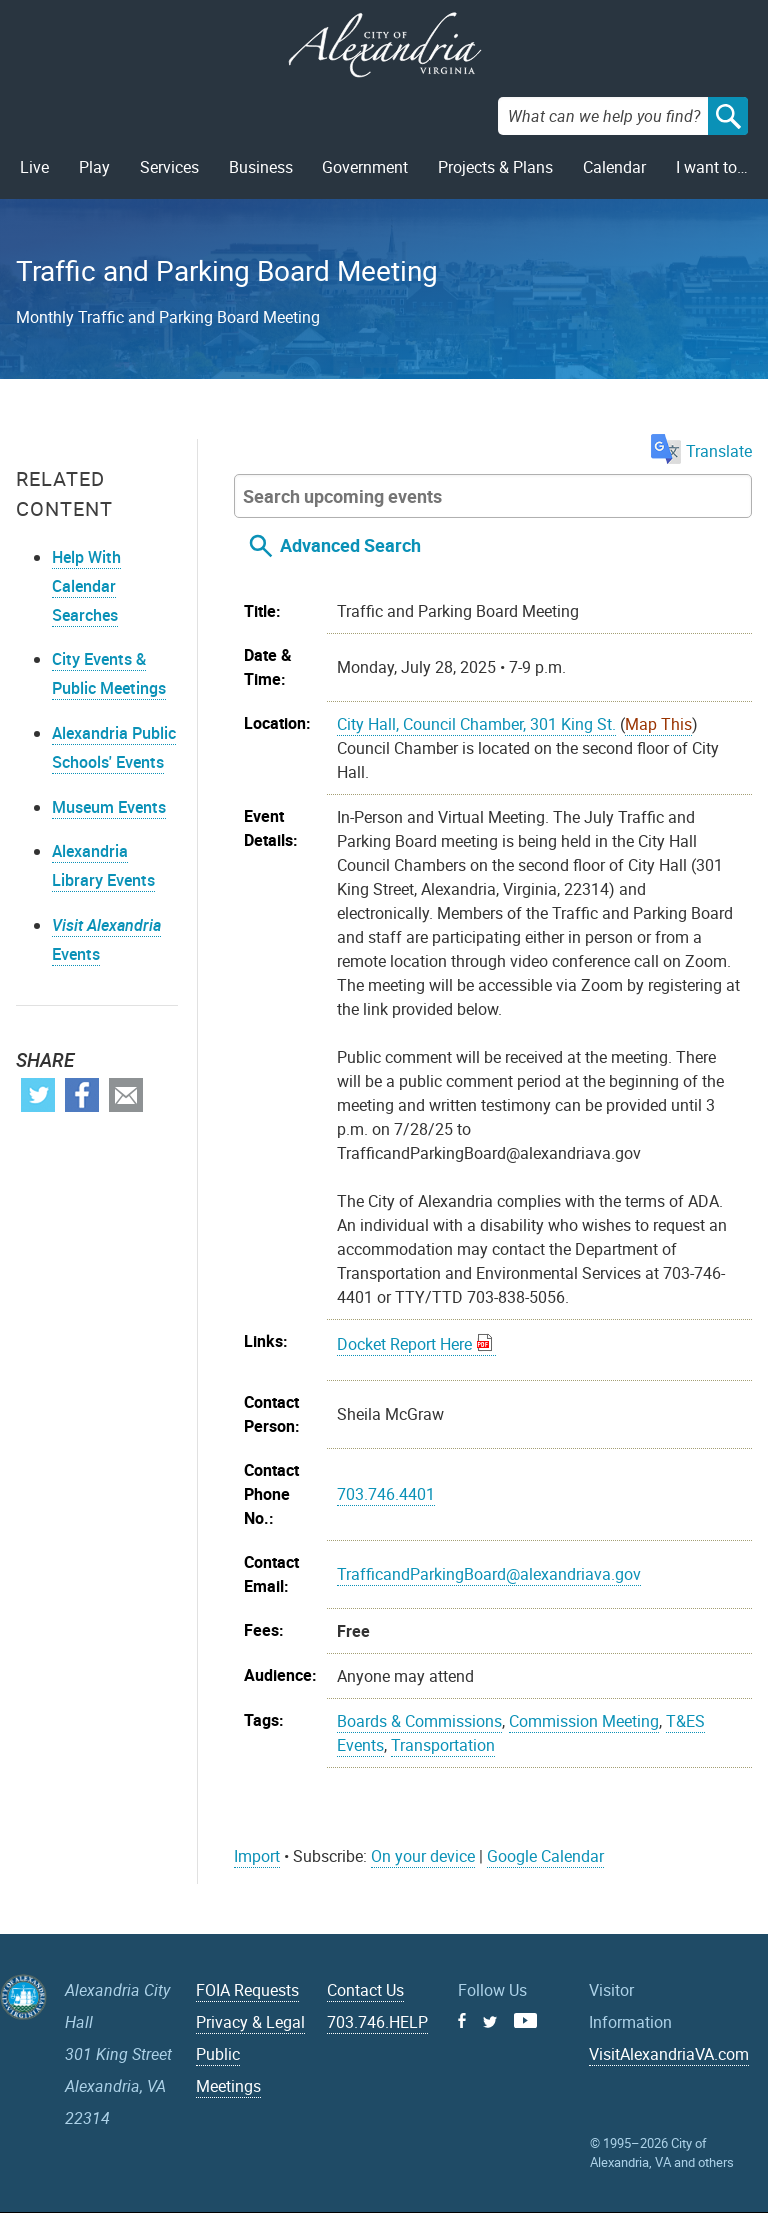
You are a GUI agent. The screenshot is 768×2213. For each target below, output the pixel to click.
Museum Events (109, 807)
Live (34, 167)
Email (126, 1095)
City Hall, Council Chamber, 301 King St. (476, 724)
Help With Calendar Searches (86, 586)
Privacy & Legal (250, 2022)
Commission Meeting (584, 1721)
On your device (423, 1856)
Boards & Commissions (419, 1721)
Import (257, 1856)
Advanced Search (350, 545)
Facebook (82, 1095)
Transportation (443, 1745)
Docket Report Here (404, 1344)
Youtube (525, 2020)
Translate (701, 451)
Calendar (614, 167)
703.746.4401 (386, 1494)
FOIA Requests (247, 1990)
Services (169, 167)
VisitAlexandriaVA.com (669, 2054)
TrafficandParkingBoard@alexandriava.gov (489, 1574)
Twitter (38, 1095)
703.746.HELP (377, 2022)
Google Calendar (545, 1856)
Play (94, 167)
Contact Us (365, 1990)
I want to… (712, 167)
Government (365, 167)
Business (261, 167)
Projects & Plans (495, 167)
